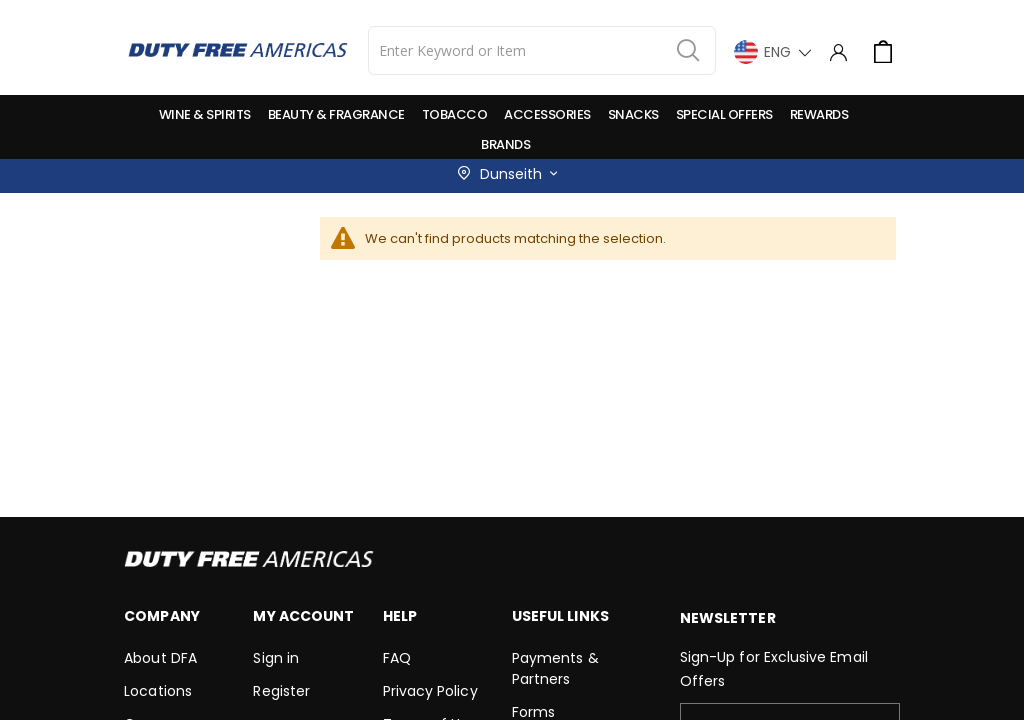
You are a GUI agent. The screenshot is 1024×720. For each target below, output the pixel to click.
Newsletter (728, 618)
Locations (158, 691)
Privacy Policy (430, 691)
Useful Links (560, 616)
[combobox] (542, 50)
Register (281, 691)
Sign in (275, 658)
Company (161, 616)
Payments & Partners (555, 668)
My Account (303, 616)
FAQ (397, 658)
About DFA (160, 658)
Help (400, 616)
